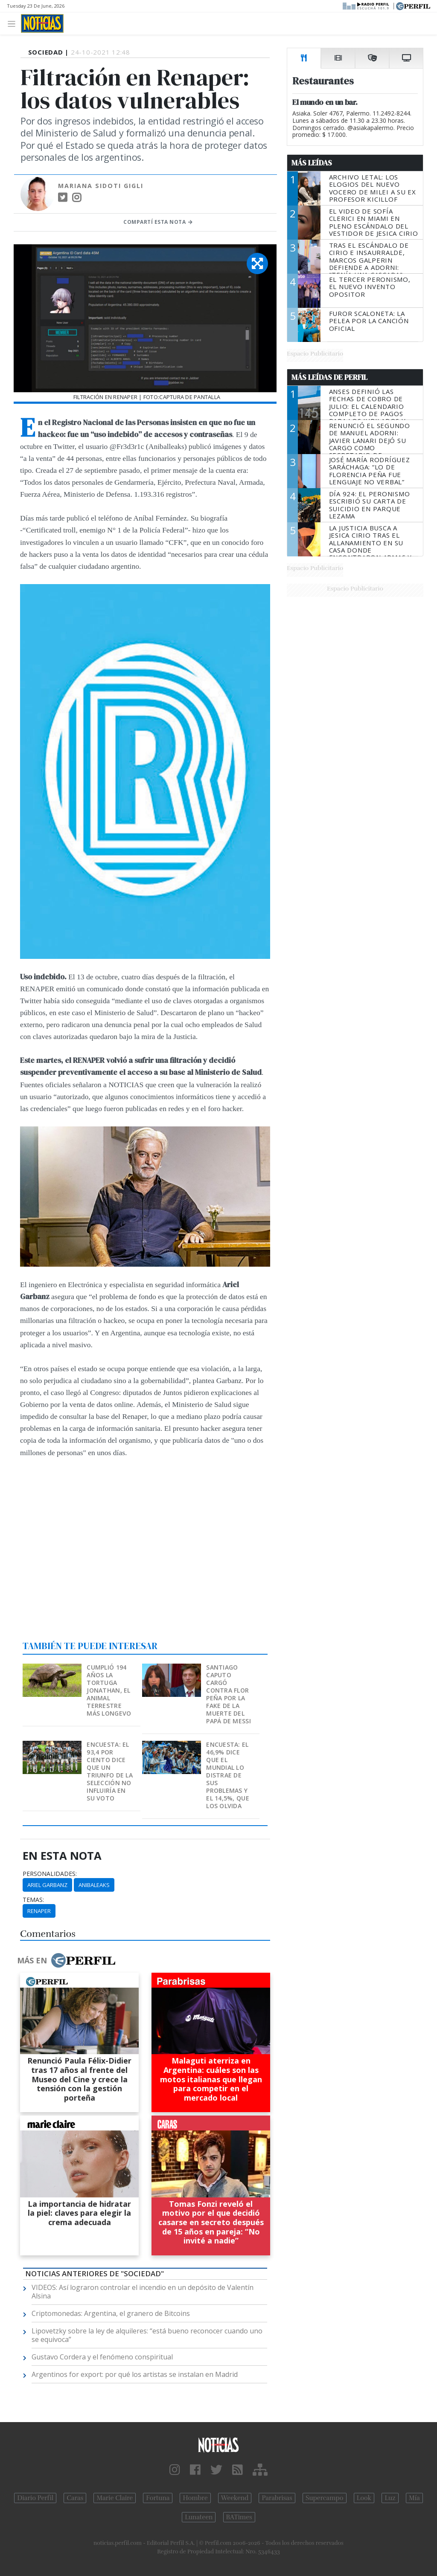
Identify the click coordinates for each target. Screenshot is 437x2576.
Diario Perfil (35, 2498)
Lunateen (199, 2517)
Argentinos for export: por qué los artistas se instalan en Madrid (135, 2374)
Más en (66, 1960)
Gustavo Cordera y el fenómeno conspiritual (102, 2357)
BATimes (239, 2517)
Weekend (235, 2498)
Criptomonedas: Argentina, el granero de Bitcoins (111, 2313)
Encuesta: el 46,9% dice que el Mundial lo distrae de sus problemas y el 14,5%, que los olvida (227, 1775)
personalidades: (50, 1874)
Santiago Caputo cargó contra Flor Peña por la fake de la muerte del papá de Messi (228, 1694)
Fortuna (157, 2498)
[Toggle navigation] (14, 23)
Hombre (195, 2498)
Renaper (39, 1911)
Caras (75, 2498)
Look (364, 2498)
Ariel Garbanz (47, 1885)
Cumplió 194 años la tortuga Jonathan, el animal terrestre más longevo (109, 1690)
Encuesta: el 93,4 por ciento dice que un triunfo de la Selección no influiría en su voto (110, 1771)
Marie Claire (114, 2498)
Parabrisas (277, 2498)
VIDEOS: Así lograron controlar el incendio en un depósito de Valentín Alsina (142, 2292)
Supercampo (325, 2498)
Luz (390, 2498)
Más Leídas (311, 163)
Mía (414, 2498)
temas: (33, 1900)
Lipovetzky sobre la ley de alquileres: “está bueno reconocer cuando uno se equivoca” (147, 2335)
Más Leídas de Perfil (329, 377)
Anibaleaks (94, 1885)
